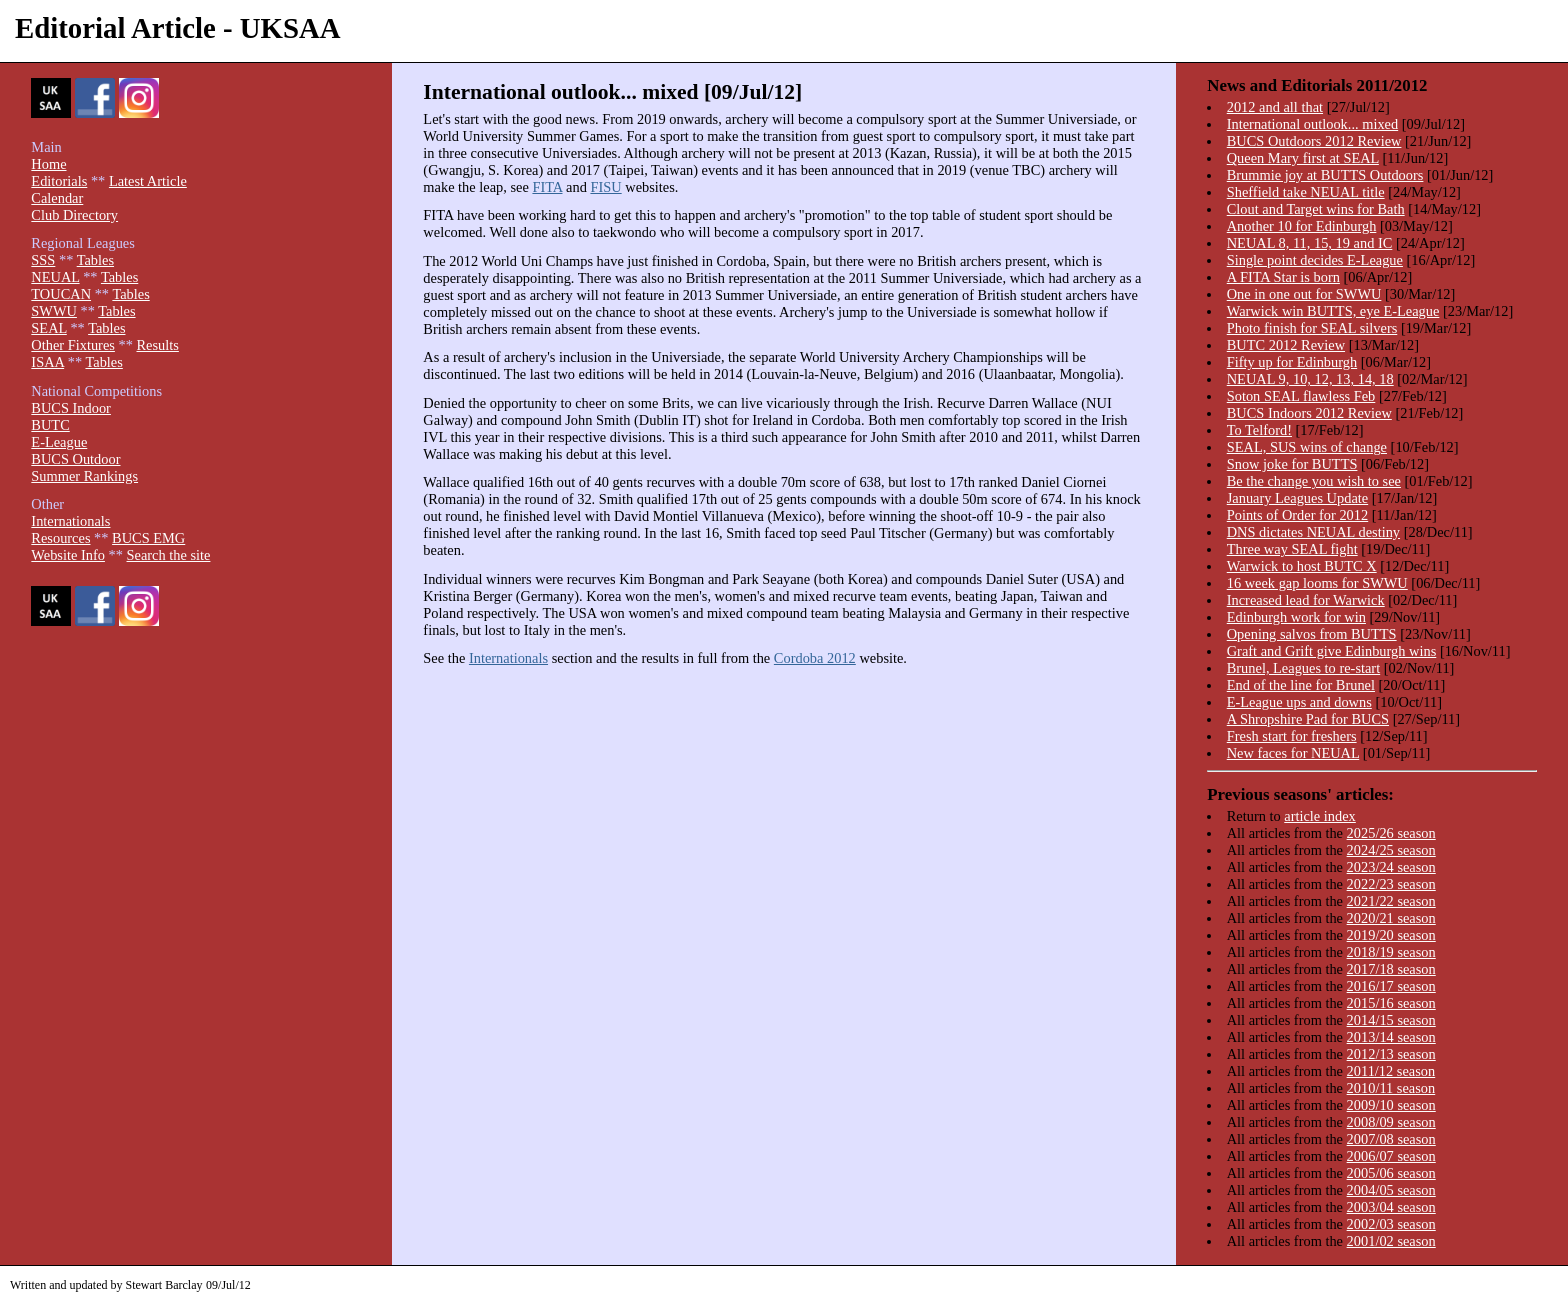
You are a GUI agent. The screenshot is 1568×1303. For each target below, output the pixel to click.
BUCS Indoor (71, 408)
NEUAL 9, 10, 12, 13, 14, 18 (1310, 379)
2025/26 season (1391, 833)
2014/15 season (1391, 1020)
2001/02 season (1391, 1241)
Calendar (57, 198)
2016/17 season (1391, 986)
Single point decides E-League (1315, 260)
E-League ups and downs (1299, 702)
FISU (605, 187)
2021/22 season (1391, 901)
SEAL (48, 328)
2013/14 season (1391, 1037)
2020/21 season (1391, 918)
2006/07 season (1391, 1156)
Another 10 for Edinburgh (1302, 226)
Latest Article (148, 181)
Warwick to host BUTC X (1302, 566)
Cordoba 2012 (815, 658)
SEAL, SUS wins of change (1307, 447)
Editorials (59, 181)
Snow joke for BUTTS (1292, 464)
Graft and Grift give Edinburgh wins (1332, 651)
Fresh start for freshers (1292, 736)
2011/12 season (1391, 1071)
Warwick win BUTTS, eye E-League (1333, 311)
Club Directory (74, 215)
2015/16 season (1391, 1003)
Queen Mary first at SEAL (1303, 158)
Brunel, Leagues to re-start (1303, 668)
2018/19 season (1391, 952)
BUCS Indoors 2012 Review (1309, 413)
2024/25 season (1391, 850)
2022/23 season (1391, 884)
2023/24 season (1391, 867)
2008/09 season (1391, 1122)
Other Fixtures (73, 345)
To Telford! (1259, 430)
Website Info (68, 555)
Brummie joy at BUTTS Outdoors (1325, 175)
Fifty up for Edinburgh (1292, 362)
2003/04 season (1391, 1207)
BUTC (50, 425)
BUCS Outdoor (75, 459)
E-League (59, 442)
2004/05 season (1391, 1190)
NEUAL (55, 277)
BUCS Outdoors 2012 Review (1314, 141)
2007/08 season (1391, 1139)
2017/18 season (1391, 969)
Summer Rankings (84, 476)
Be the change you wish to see (1314, 481)
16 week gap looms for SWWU (1317, 583)
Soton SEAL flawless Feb (1301, 396)
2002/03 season (1391, 1224)
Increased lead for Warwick (1306, 600)
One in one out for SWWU (1304, 294)
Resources (60, 538)
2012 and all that (1275, 107)
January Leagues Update (1297, 498)
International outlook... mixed (1312, 124)
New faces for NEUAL (1293, 753)
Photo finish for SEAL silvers (1312, 328)
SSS (43, 260)
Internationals (508, 658)
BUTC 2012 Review (1286, 345)
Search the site (169, 555)
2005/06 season (1391, 1173)
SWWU (54, 311)
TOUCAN (61, 294)
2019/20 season (1391, 935)
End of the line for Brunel (1301, 685)
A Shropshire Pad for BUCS (1308, 719)
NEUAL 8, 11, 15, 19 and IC (1310, 243)
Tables (95, 260)
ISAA (47, 362)
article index (1320, 816)
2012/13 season (1391, 1054)
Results (157, 345)
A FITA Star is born (1283, 277)
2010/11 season (1391, 1088)
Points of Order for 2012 (1298, 515)
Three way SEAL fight (1292, 549)
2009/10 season (1391, 1105)
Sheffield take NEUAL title (1306, 192)
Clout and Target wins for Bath (1316, 209)
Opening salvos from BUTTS (1312, 634)
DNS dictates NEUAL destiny (1313, 532)
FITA (547, 187)
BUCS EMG (148, 538)
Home (48, 164)
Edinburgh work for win (1296, 617)
